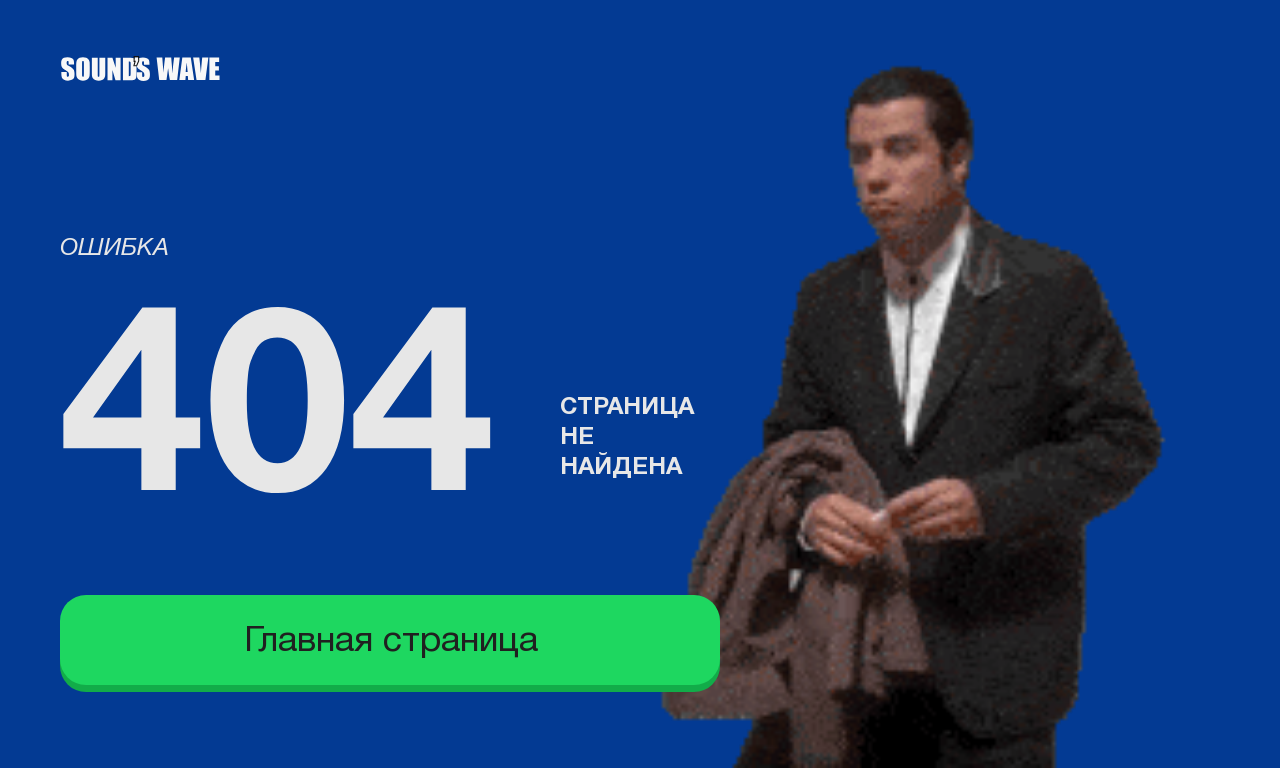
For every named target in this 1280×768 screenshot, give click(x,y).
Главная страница (391, 641)
